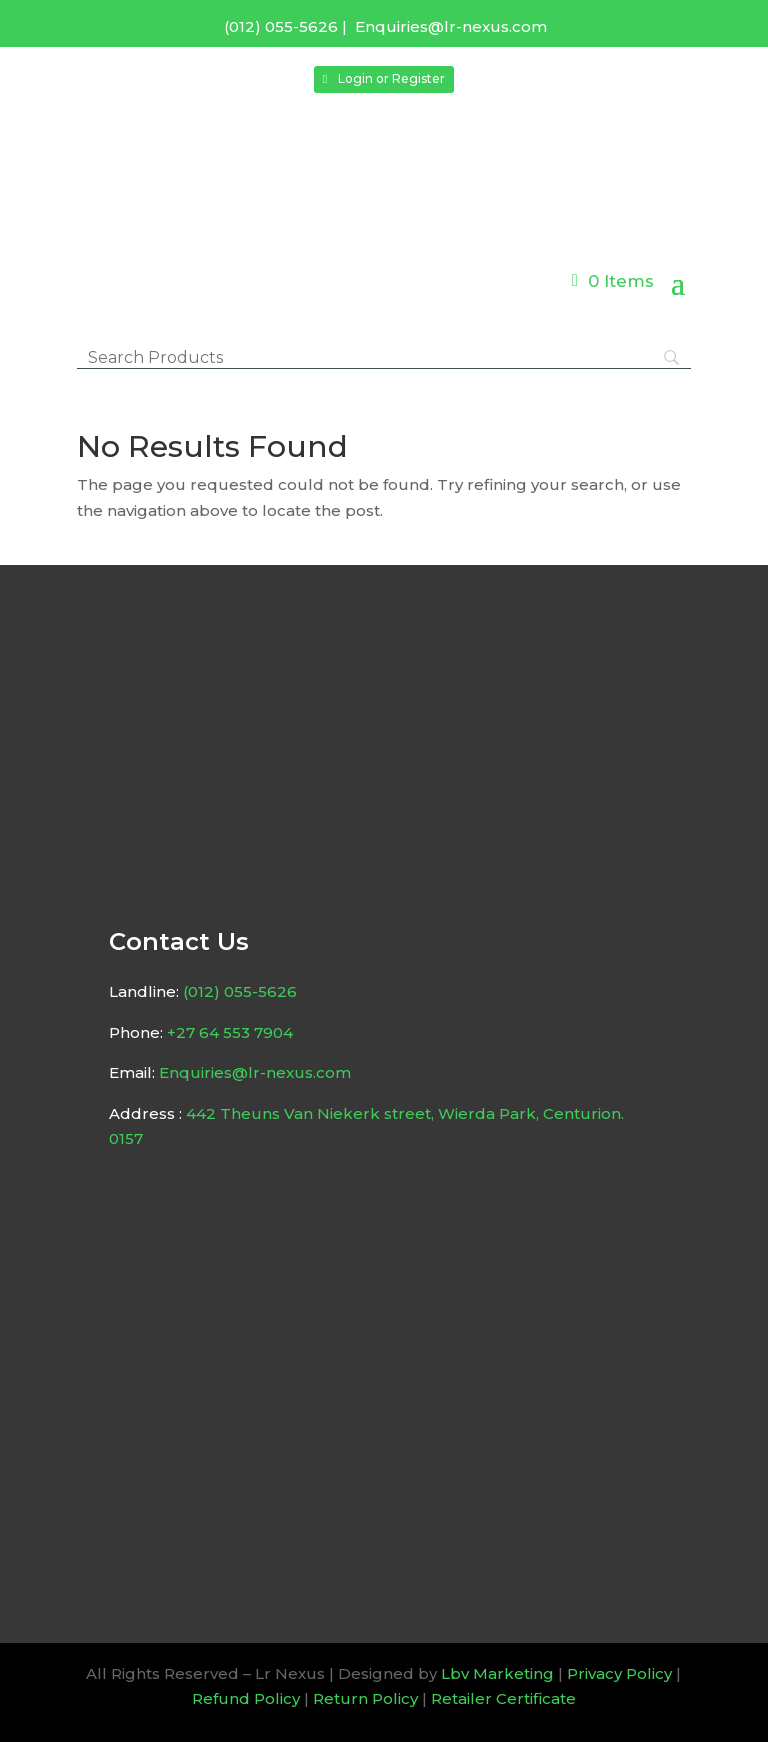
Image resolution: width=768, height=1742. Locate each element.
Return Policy (365, 1698)
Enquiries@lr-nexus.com (451, 26)
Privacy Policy (619, 1673)
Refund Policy (246, 1698)
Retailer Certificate (503, 1698)
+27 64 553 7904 (230, 1032)
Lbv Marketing (497, 1673)
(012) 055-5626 (281, 26)
